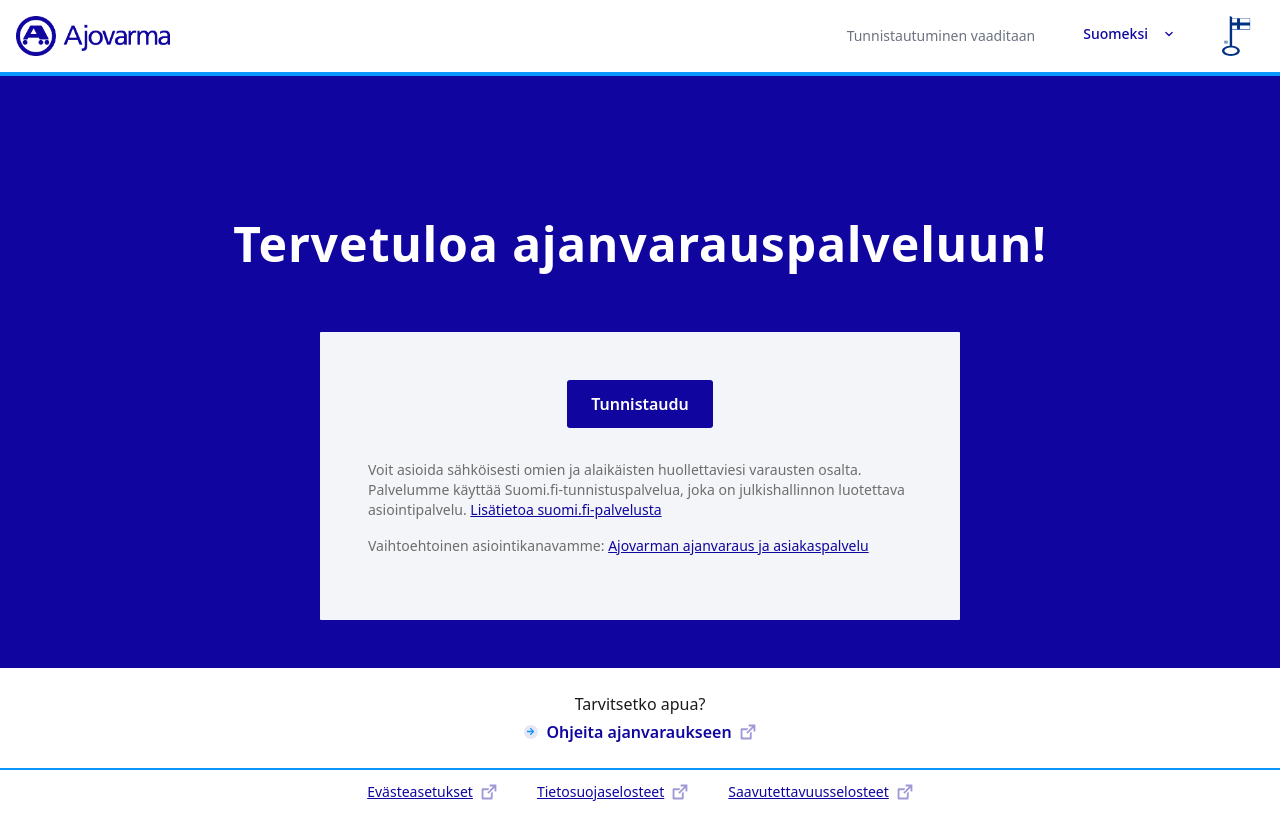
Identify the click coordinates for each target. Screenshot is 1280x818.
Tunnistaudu (640, 404)
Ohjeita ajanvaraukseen (639, 732)
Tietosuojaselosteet (612, 791)
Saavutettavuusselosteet (820, 791)
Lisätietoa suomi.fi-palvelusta (565, 509)
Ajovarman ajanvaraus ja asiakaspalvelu (738, 545)
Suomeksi (1128, 33)
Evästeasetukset (432, 791)
